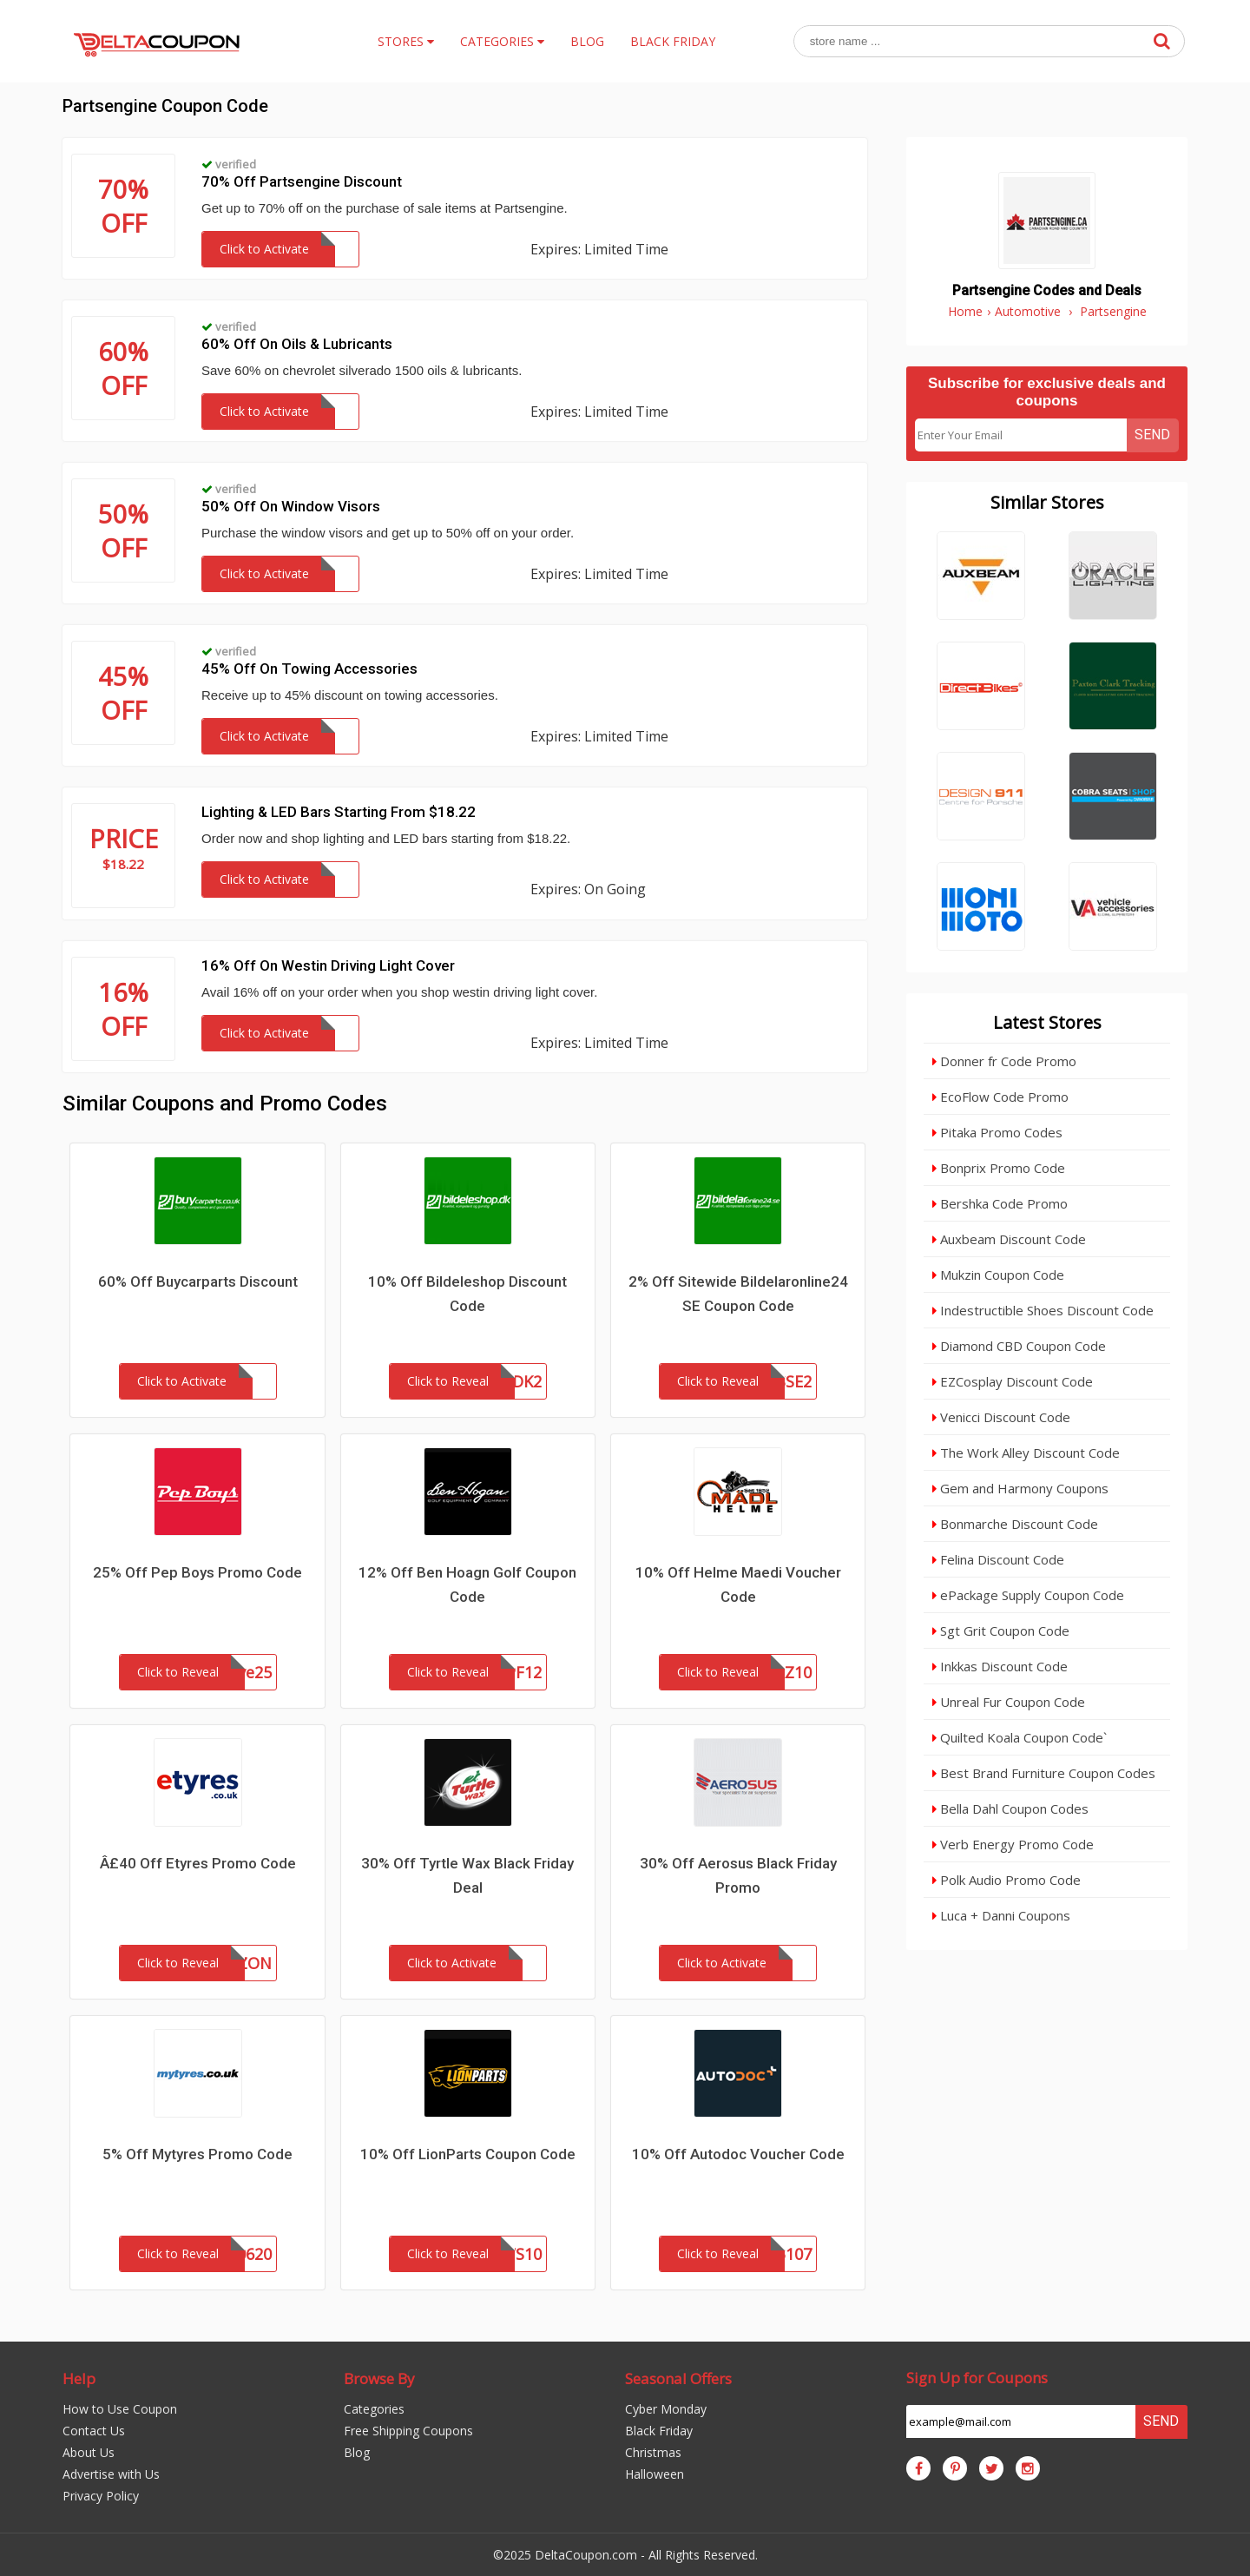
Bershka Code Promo (1000, 1203)
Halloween (654, 2474)
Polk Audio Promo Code (1006, 1879)
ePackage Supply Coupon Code (1028, 1595)
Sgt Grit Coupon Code (1000, 1630)
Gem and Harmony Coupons (1020, 1488)
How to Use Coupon (119, 2409)
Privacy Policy (100, 2495)
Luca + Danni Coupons (1001, 1915)
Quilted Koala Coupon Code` (1019, 1737)
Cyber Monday (666, 2409)
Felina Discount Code (998, 1559)
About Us (88, 2452)
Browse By (379, 2378)
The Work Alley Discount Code (1026, 1452)
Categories (374, 2409)
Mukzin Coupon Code (998, 1274)
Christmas (653, 2452)
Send (1152, 434)
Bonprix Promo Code (998, 1167)
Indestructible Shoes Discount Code (1043, 1310)
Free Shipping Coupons (408, 2430)
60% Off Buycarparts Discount (198, 1281)
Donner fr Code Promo (1004, 1061)
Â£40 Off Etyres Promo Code (198, 1863)
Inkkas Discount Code (1000, 1666)
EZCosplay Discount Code (1012, 1381)
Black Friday (659, 2430)
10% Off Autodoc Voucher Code (738, 2154)
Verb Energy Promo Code (1013, 1844)
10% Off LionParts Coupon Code (468, 2154)
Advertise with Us (111, 2474)
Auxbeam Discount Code (1009, 1239)
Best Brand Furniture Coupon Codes (1043, 1773)
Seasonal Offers (678, 2378)
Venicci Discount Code (1001, 1417)
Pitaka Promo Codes (997, 1132)
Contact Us (93, 2430)
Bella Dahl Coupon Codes (1010, 1808)
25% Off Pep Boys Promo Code (197, 1572)
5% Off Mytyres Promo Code (197, 2154)
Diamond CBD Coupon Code (1019, 1345)
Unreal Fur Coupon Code (1008, 1701)
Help (78, 2378)
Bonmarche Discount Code (1015, 1523)
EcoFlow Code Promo (1000, 1096)
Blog (357, 2452)
